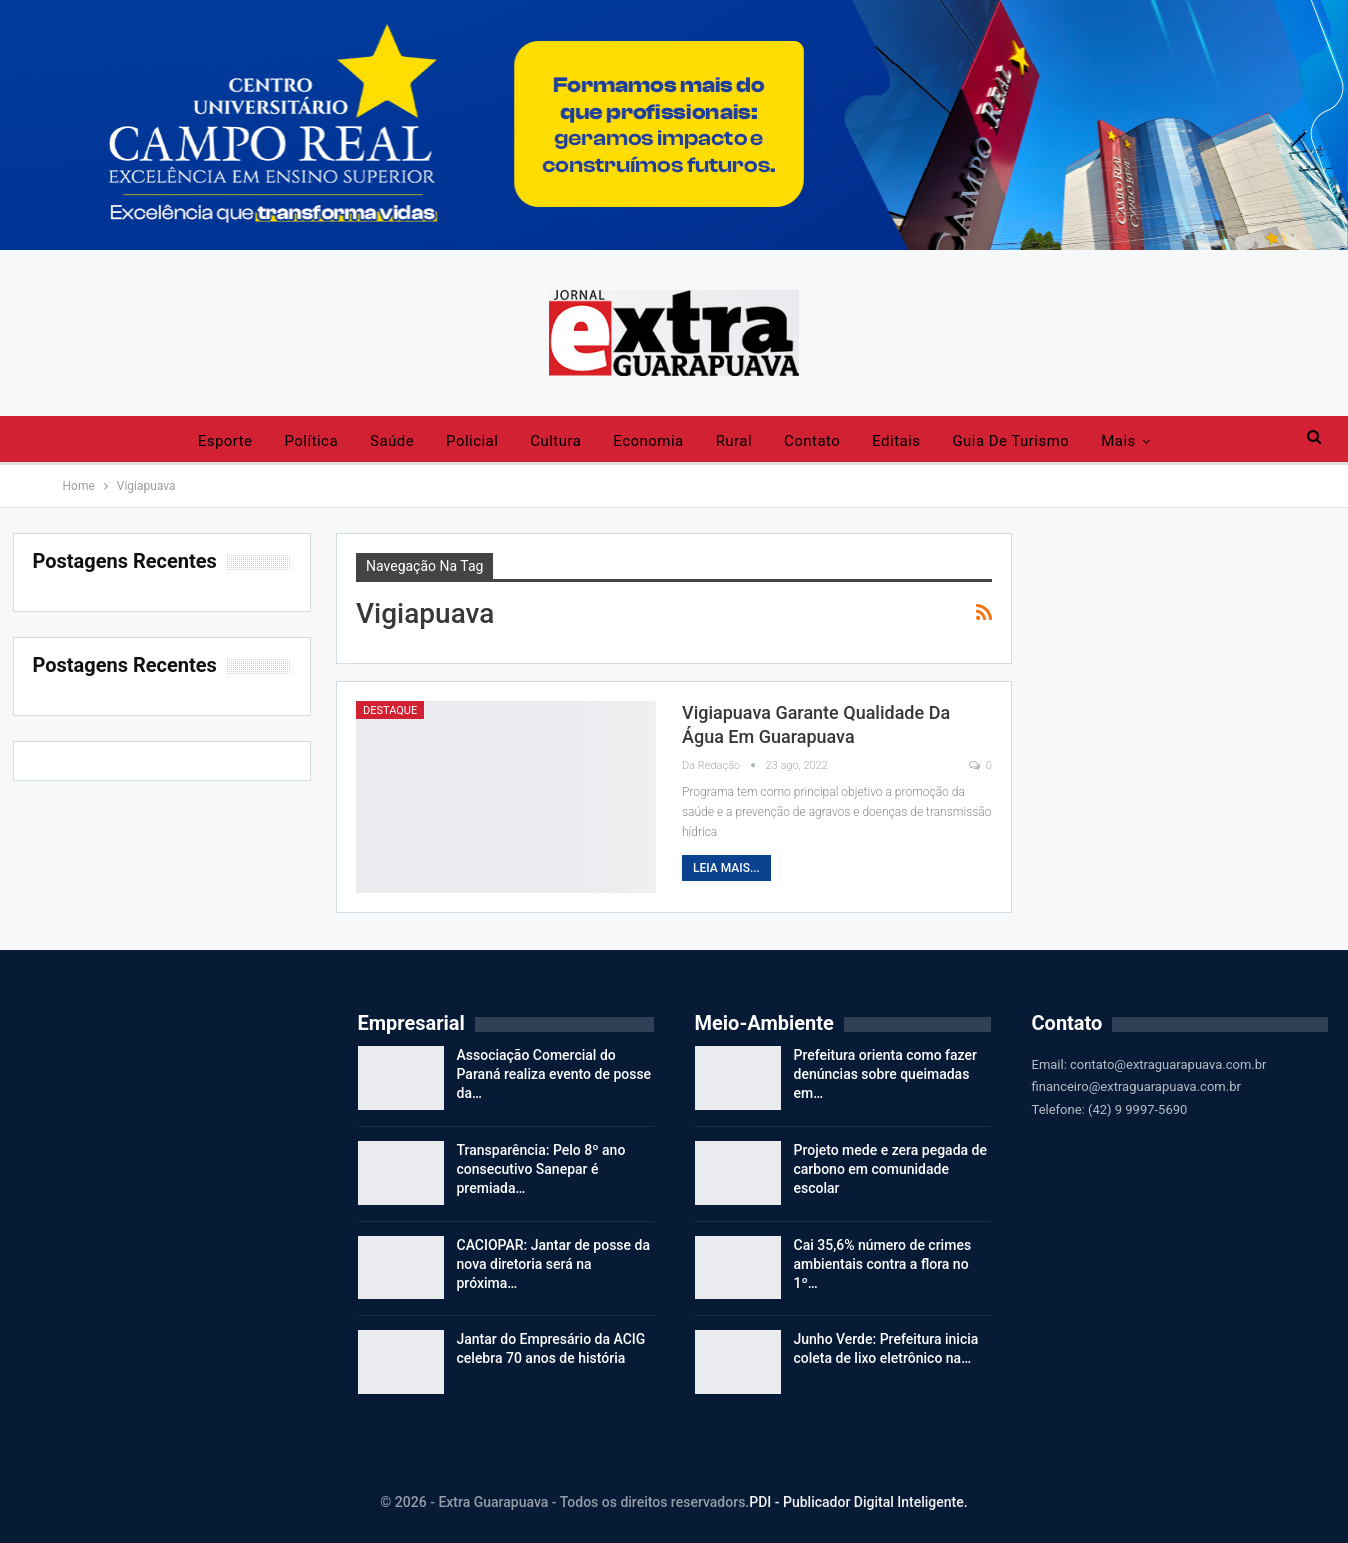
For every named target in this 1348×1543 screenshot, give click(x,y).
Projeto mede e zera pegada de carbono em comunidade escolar (890, 1169)
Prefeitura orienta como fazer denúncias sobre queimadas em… (885, 1074)
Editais (896, 441)
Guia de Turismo (1010, 441)
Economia (648, 441)
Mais (1118, 441)
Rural (734, 441)
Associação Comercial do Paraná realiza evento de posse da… (554, 1074)
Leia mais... (726, 868)
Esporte (225, 441)
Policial (472, 441)
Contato (812, 441)
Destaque (390, 710)
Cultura (555, 441)
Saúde (392, 441)
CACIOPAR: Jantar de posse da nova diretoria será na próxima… (554, 1264)
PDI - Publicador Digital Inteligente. (858, 1502)
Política (312, 441)
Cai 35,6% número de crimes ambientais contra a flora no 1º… (883, 1264)
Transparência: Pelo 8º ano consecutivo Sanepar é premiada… (541, 1169)
